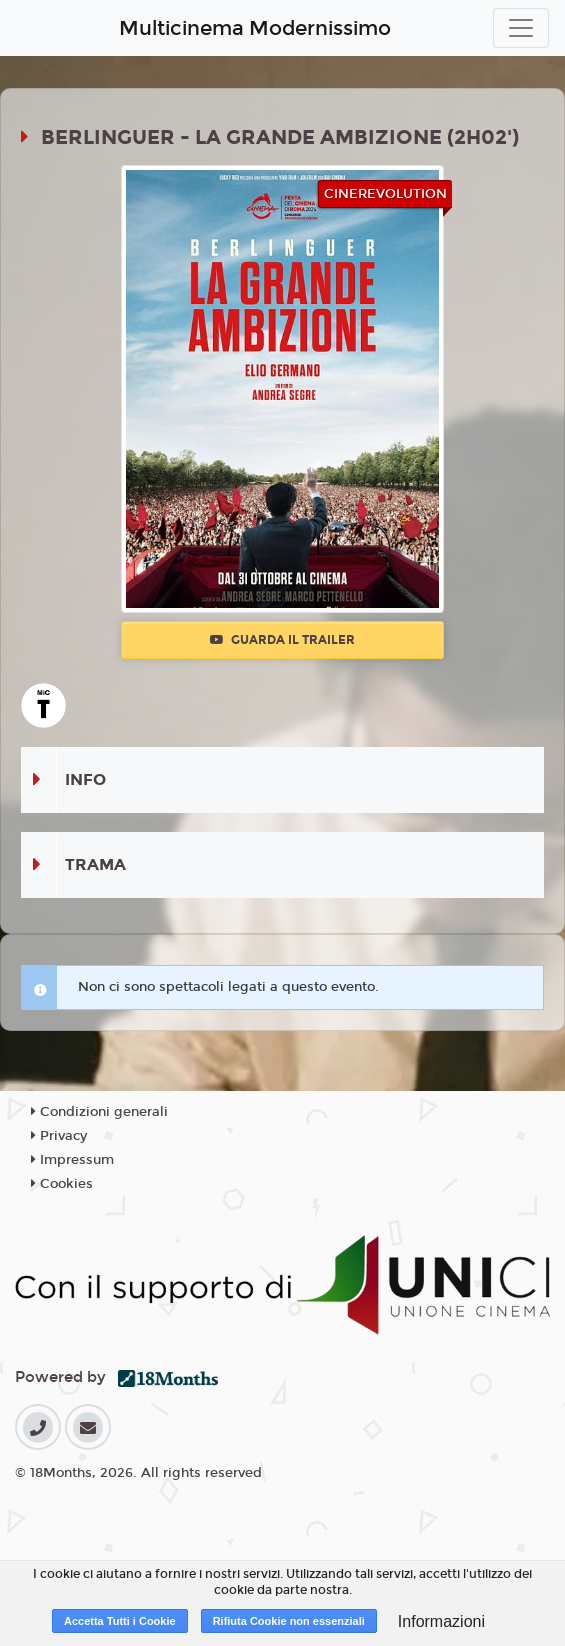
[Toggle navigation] (521, 28)
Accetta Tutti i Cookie (120, 1621)
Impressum (72, 1160)
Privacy (59, 1136)
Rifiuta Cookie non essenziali (289, 1621)
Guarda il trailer (282, 640)
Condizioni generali (99, 1112)
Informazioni (441, 1621)
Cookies (62, 1184)
